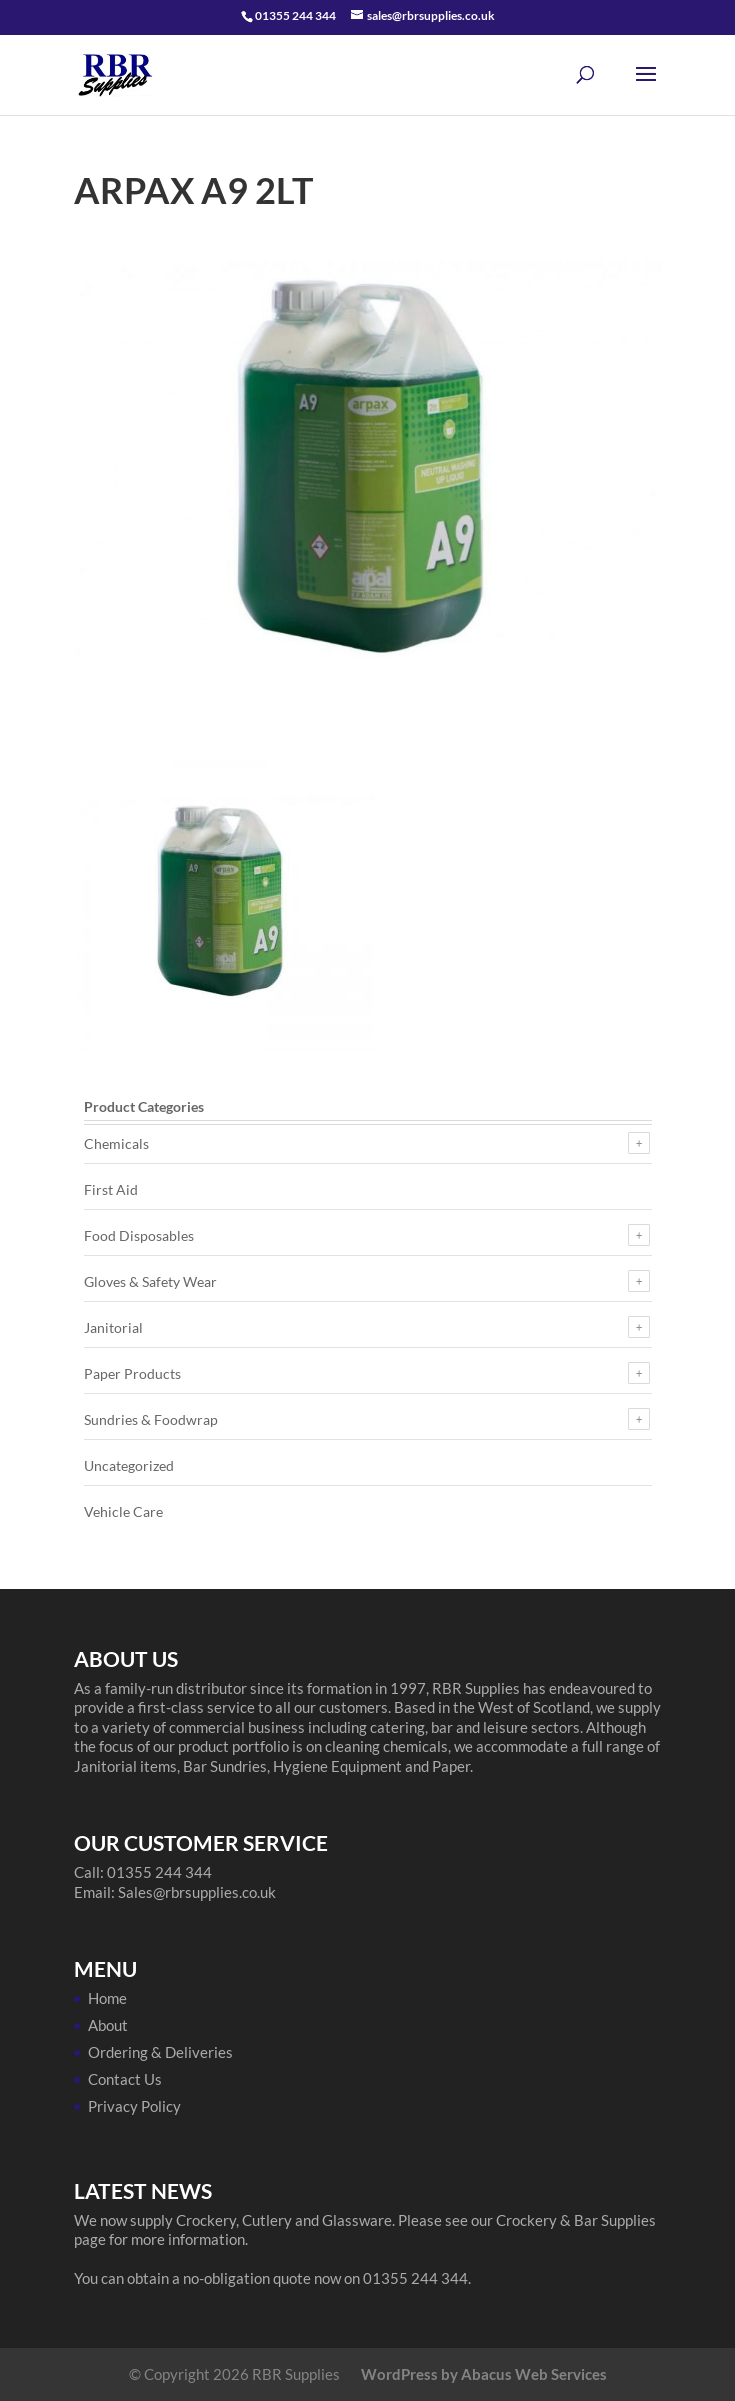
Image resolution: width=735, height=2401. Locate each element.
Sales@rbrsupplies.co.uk (197, 1892)
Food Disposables (139, 1235)
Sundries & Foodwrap (151, 1419)
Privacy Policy (134, 2106)
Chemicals (116, 1143)
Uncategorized (129, 1465)
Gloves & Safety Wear (150, 1281)
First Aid (111, 1189)
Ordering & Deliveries (160, 2052)
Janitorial (113, 1327)
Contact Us (125, 2079)
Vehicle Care (123, 1511)
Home (107, 1998)
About (108, 2025)
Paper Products (132, 1373)
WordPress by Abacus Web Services (484, 2374)
